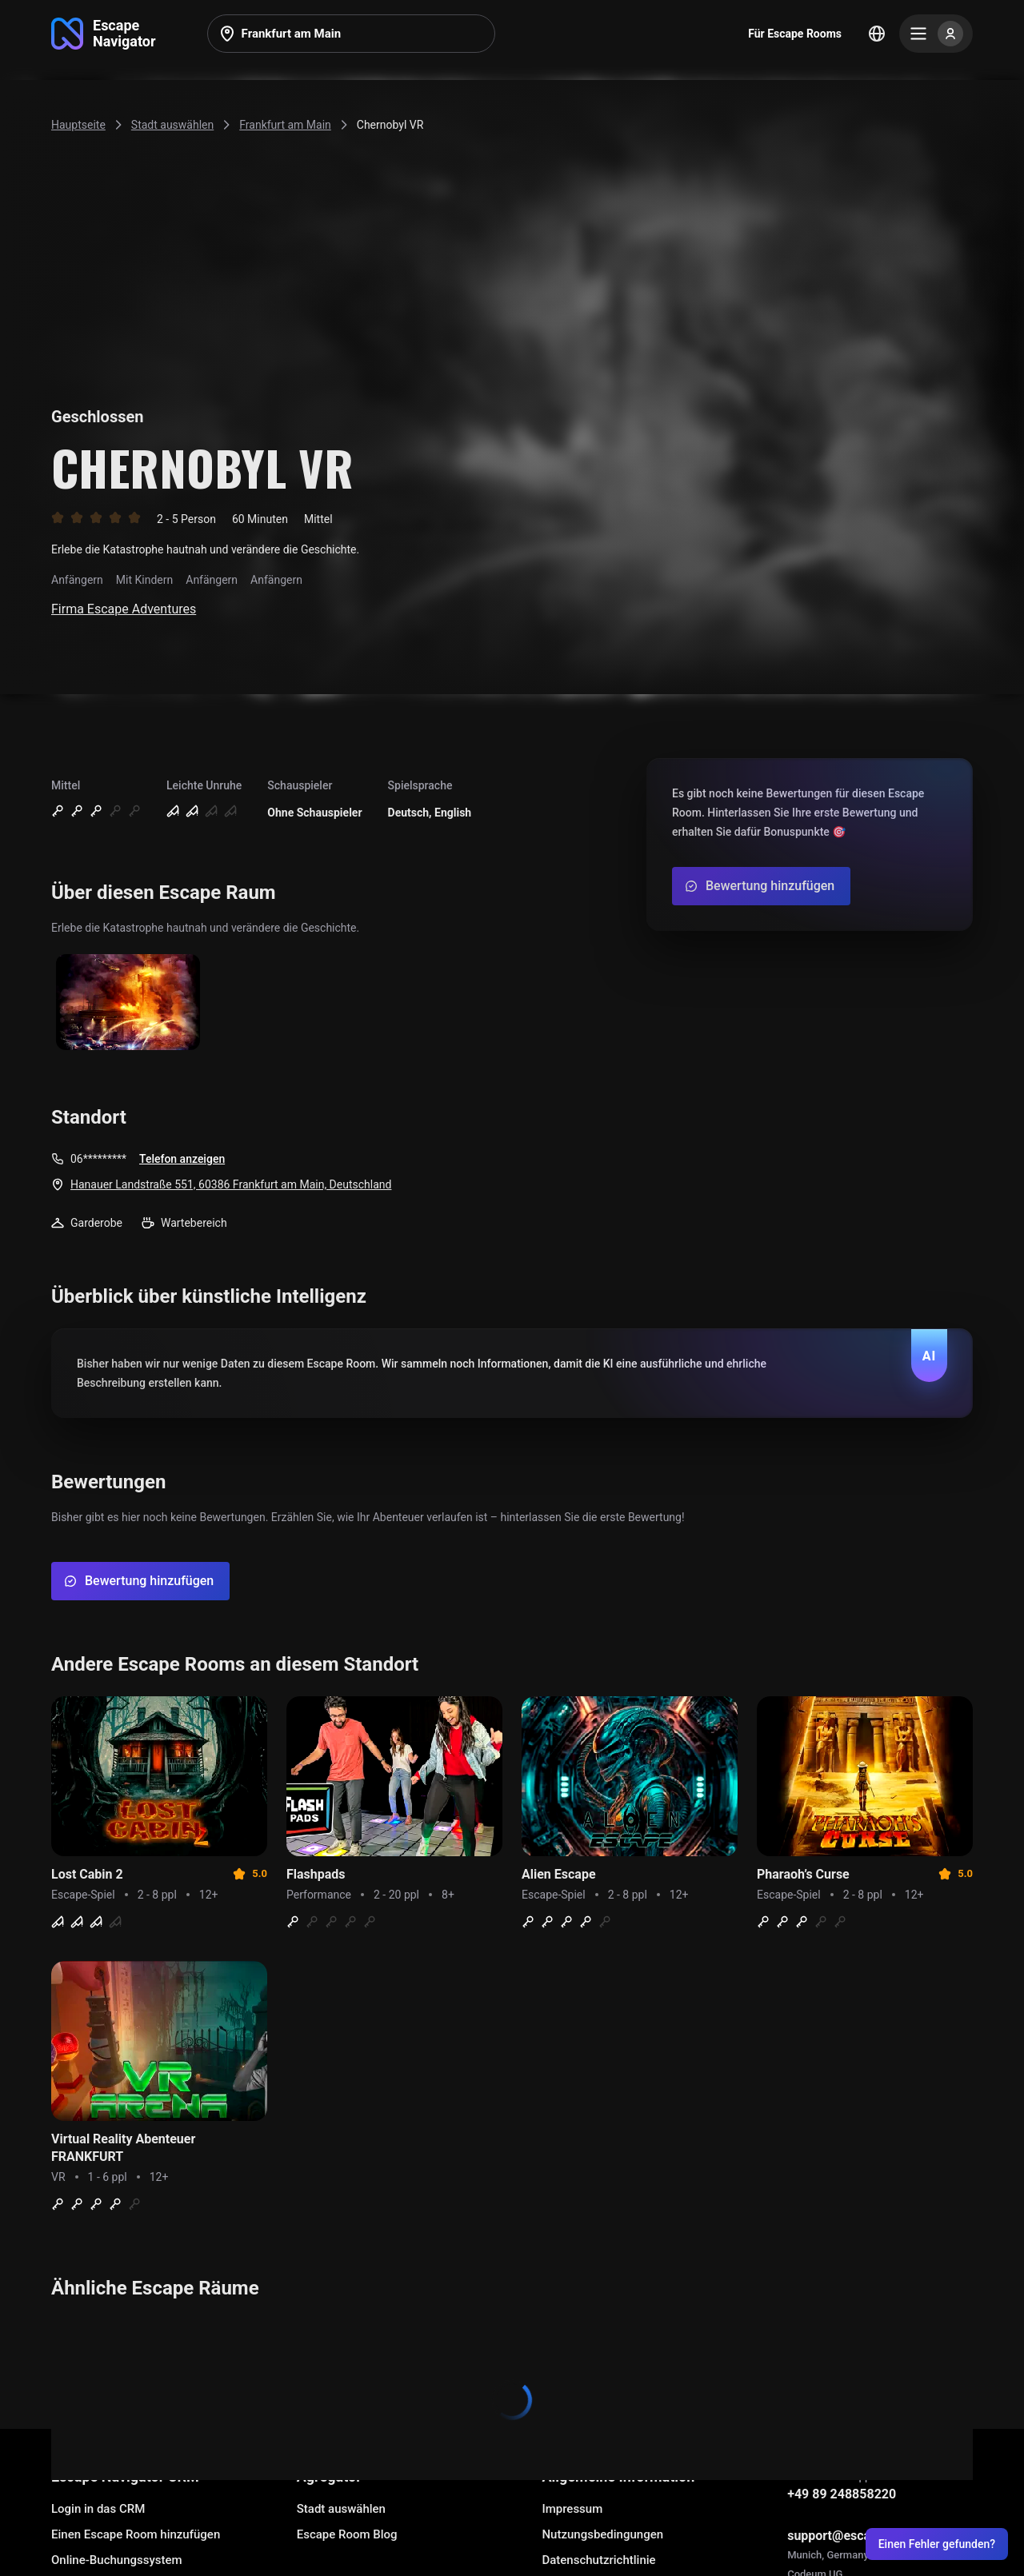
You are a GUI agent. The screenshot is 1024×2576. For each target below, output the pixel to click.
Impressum (572, 2509)
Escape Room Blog (347, 2534)
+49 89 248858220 (841, 2494)
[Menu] (936, 33)
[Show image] (128, 1003)
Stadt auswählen (341, 2509)
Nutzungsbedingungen (602, 2534)
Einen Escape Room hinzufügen (135, 2534)
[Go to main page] (103, 33)
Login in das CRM (98, 2509)
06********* (98, 1158)
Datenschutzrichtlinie (598, 2560)
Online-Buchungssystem (116, 2560)
